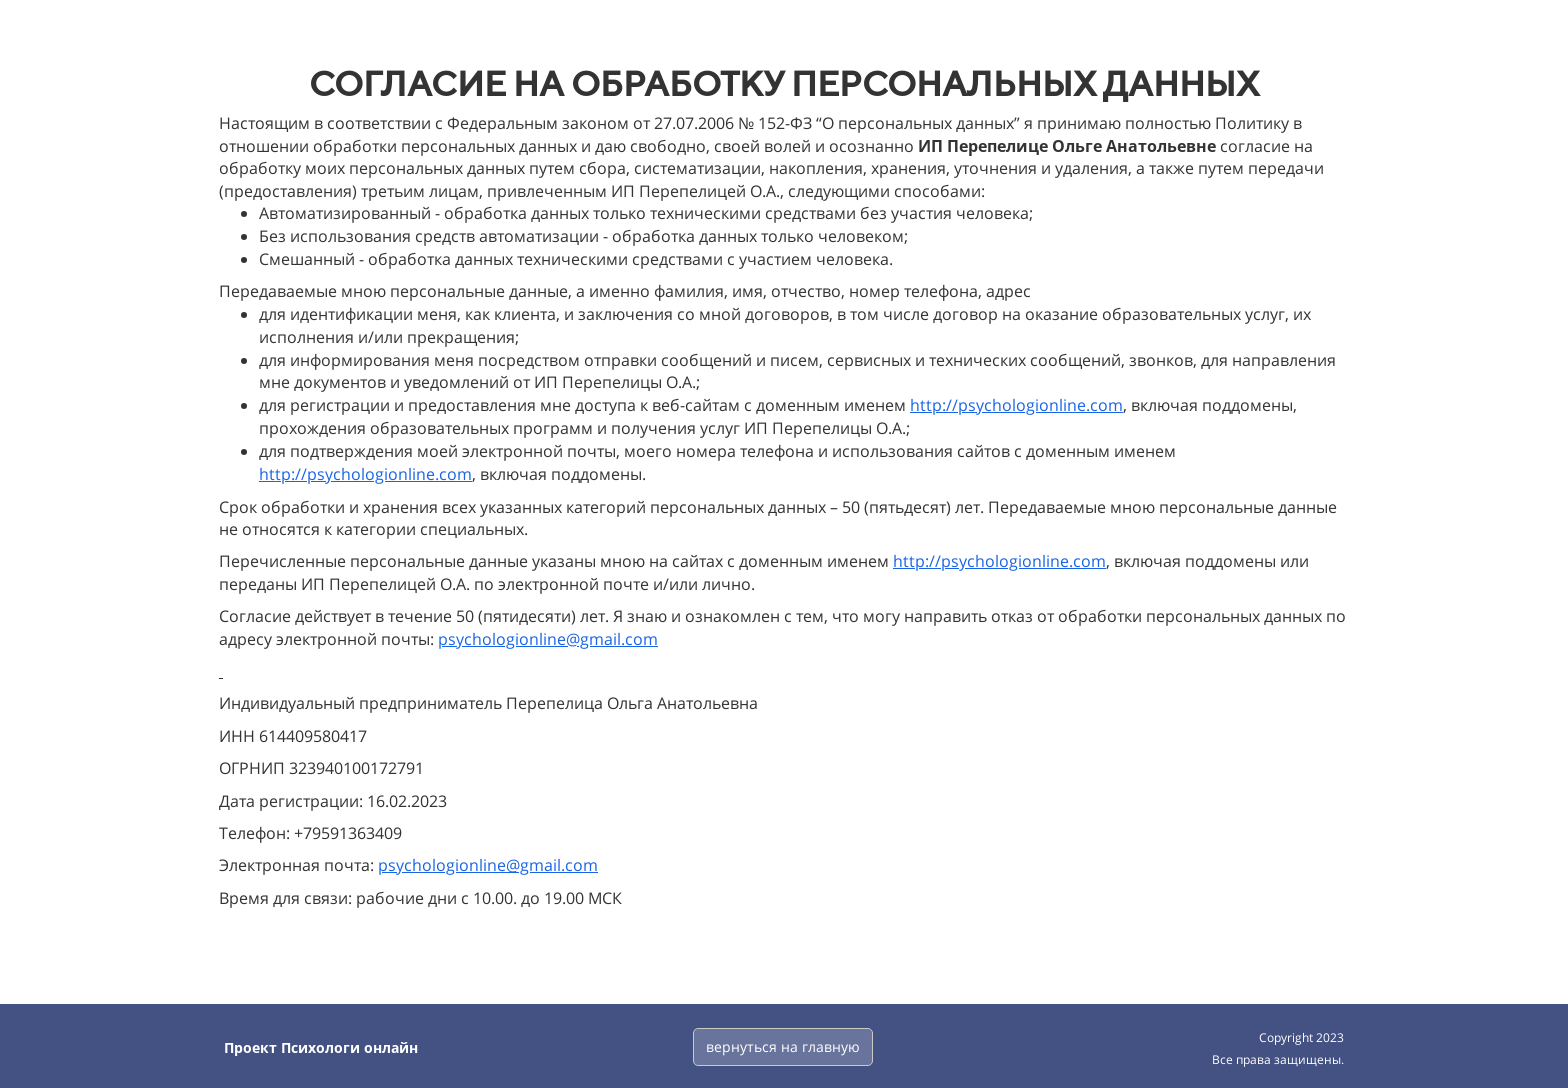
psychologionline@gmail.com (548, 639)
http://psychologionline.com (1016, 405)
